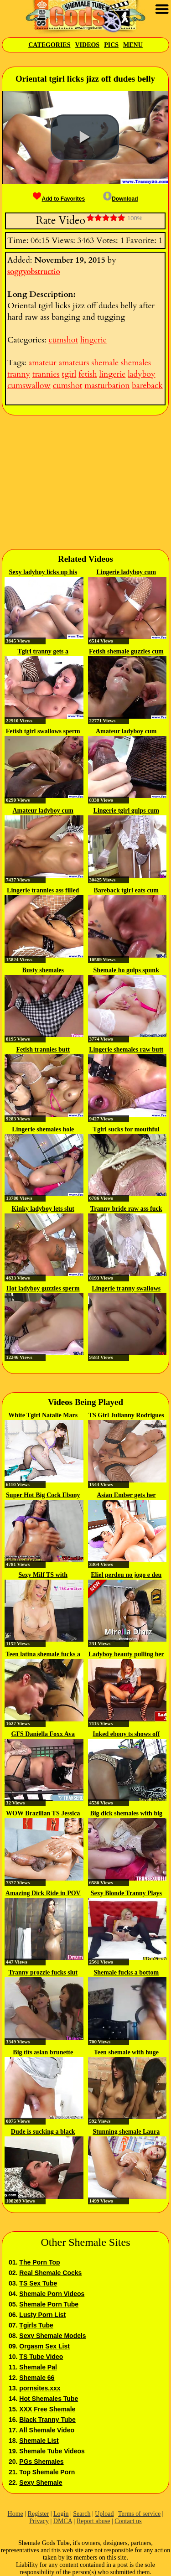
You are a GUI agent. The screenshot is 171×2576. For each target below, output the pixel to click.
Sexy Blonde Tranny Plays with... (126, 1894)
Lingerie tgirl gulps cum (126, 810)
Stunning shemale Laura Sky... (126, 2132)
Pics (111, 44)
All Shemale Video (46, 2430)
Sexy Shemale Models (52, 2335)
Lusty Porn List (42, 2314)
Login (60, 2513)
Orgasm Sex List (44, 2346)
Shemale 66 (36, 2377)
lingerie (93, 340)
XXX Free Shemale (47, 2409)
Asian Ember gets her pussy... (126, 1496)
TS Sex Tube (38, 2283)
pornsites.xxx (39, 2388)
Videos (87, 44)
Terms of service (139, 2513)
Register (38, 2513)
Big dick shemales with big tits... (126, 1814)
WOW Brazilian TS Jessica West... (43, 1814)
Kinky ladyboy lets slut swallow (43, 1209)
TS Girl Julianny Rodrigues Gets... (126, 1416)
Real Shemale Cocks (50, 2272)
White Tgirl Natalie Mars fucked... (43, 1416)
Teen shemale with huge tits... (126, 2053)
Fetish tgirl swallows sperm (43, 731)
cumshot (63, 340)
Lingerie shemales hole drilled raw (43, 1130)
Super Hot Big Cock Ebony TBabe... (43, 1496)
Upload (104, 2513)
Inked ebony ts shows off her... (126, 1735)
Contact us (128, 2521)
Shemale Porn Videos (51, 2293)
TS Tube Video (41, 2356)
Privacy (39, 2521)
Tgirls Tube (36, 2325)
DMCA (62, 2521)
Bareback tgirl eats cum (126, 890)
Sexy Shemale (40, 2482)
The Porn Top (39, 2262)
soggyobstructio (33, 272)
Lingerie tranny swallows (126, 1288)
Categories (49, 44)
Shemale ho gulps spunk (126, 970)
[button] (85, 137)
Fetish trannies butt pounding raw (43, 1050)
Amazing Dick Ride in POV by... (43, 1894)
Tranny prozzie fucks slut (43, 1972)
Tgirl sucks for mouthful (126, 1129)
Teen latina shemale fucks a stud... (42, 1655)
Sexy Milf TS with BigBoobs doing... (43, 1575)
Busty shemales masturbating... (43, 971)
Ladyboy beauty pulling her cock (126, 1655)
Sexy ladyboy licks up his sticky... (43, 573)
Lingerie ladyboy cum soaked (126, 573)
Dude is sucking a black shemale (43, 2132)
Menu (133, 44)
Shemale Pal (38, 2367)
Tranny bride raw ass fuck (126, 1208)
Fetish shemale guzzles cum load (126, 652)
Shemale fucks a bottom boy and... (126, 1973)
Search (81, 2513)
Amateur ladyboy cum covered (126, 732)
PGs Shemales (41, 2461)
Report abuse (93, 2521)
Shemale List (38, 2440)
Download (120, 199)
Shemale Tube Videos (51, 2451)
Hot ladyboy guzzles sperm (43, 1288)
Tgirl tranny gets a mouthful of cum (42, 652)
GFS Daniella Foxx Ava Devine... (43, 1735)
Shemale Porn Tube (48, 2304)
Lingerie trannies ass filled (43, 890)
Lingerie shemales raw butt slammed (126, 1050)
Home (15, 2513)
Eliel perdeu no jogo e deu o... (126, 1575)
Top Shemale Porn (47, 2472)
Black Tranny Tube (47, 2419)
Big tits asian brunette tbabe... (43, 2053)
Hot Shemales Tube (48, 2398)
